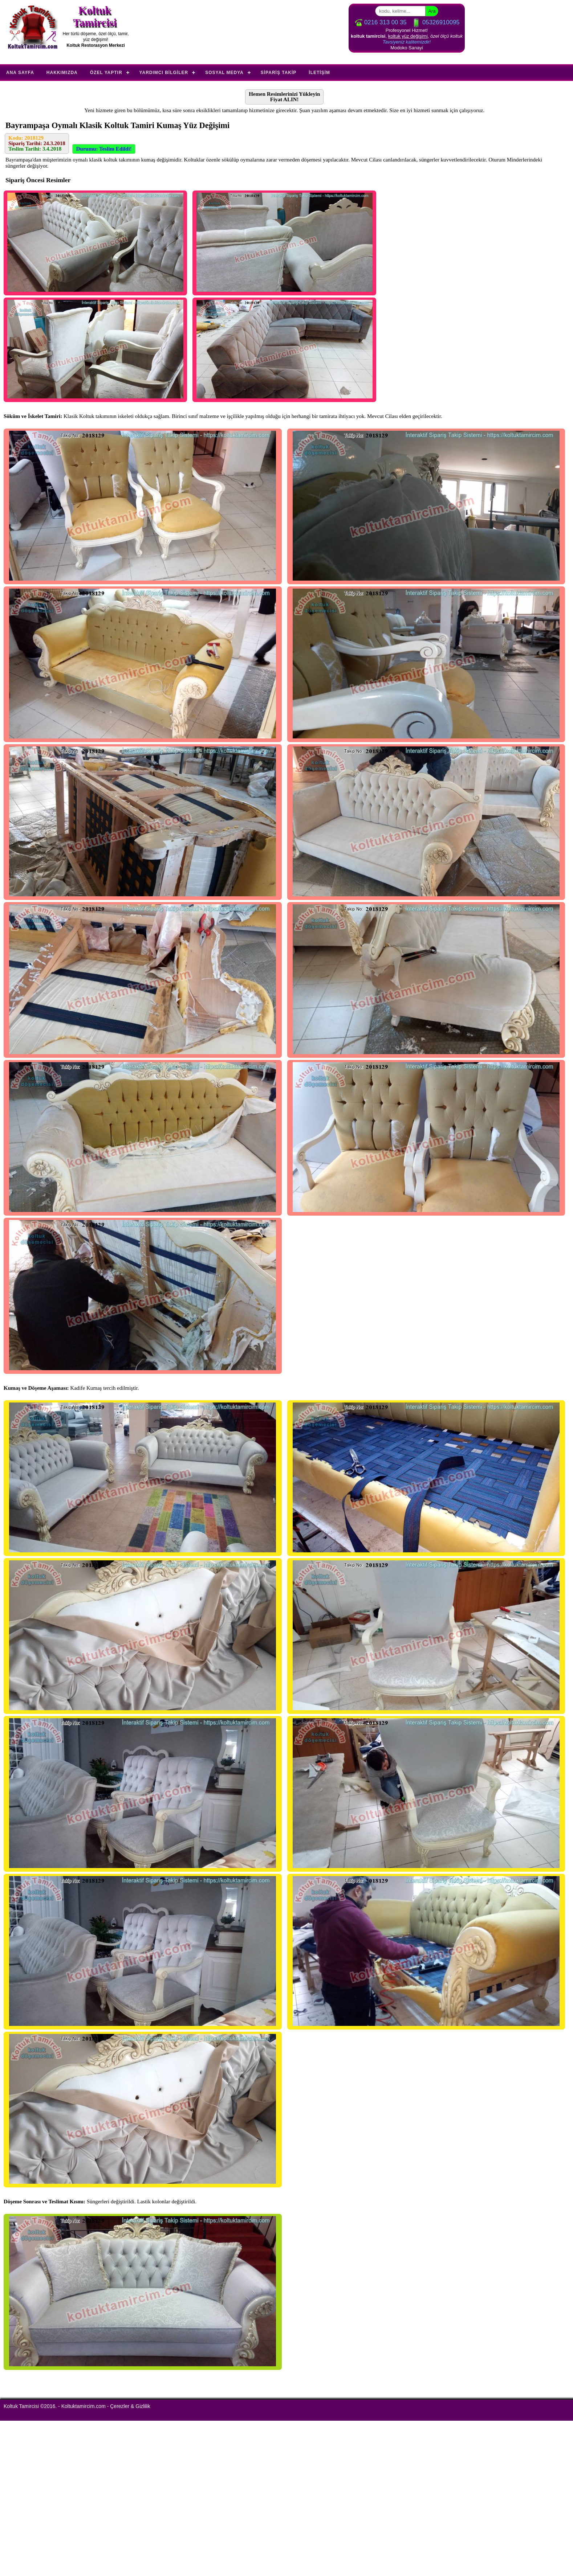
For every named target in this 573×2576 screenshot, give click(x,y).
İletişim (319, 72)
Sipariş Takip (279, 72)
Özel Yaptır (106, 72)
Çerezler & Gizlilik (130, 2406)
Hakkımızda (62, 72)
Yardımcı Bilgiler (163, 72)
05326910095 (435, 22)
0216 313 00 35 (380, 22)
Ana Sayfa (20, 72)
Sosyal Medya (224, 72)
